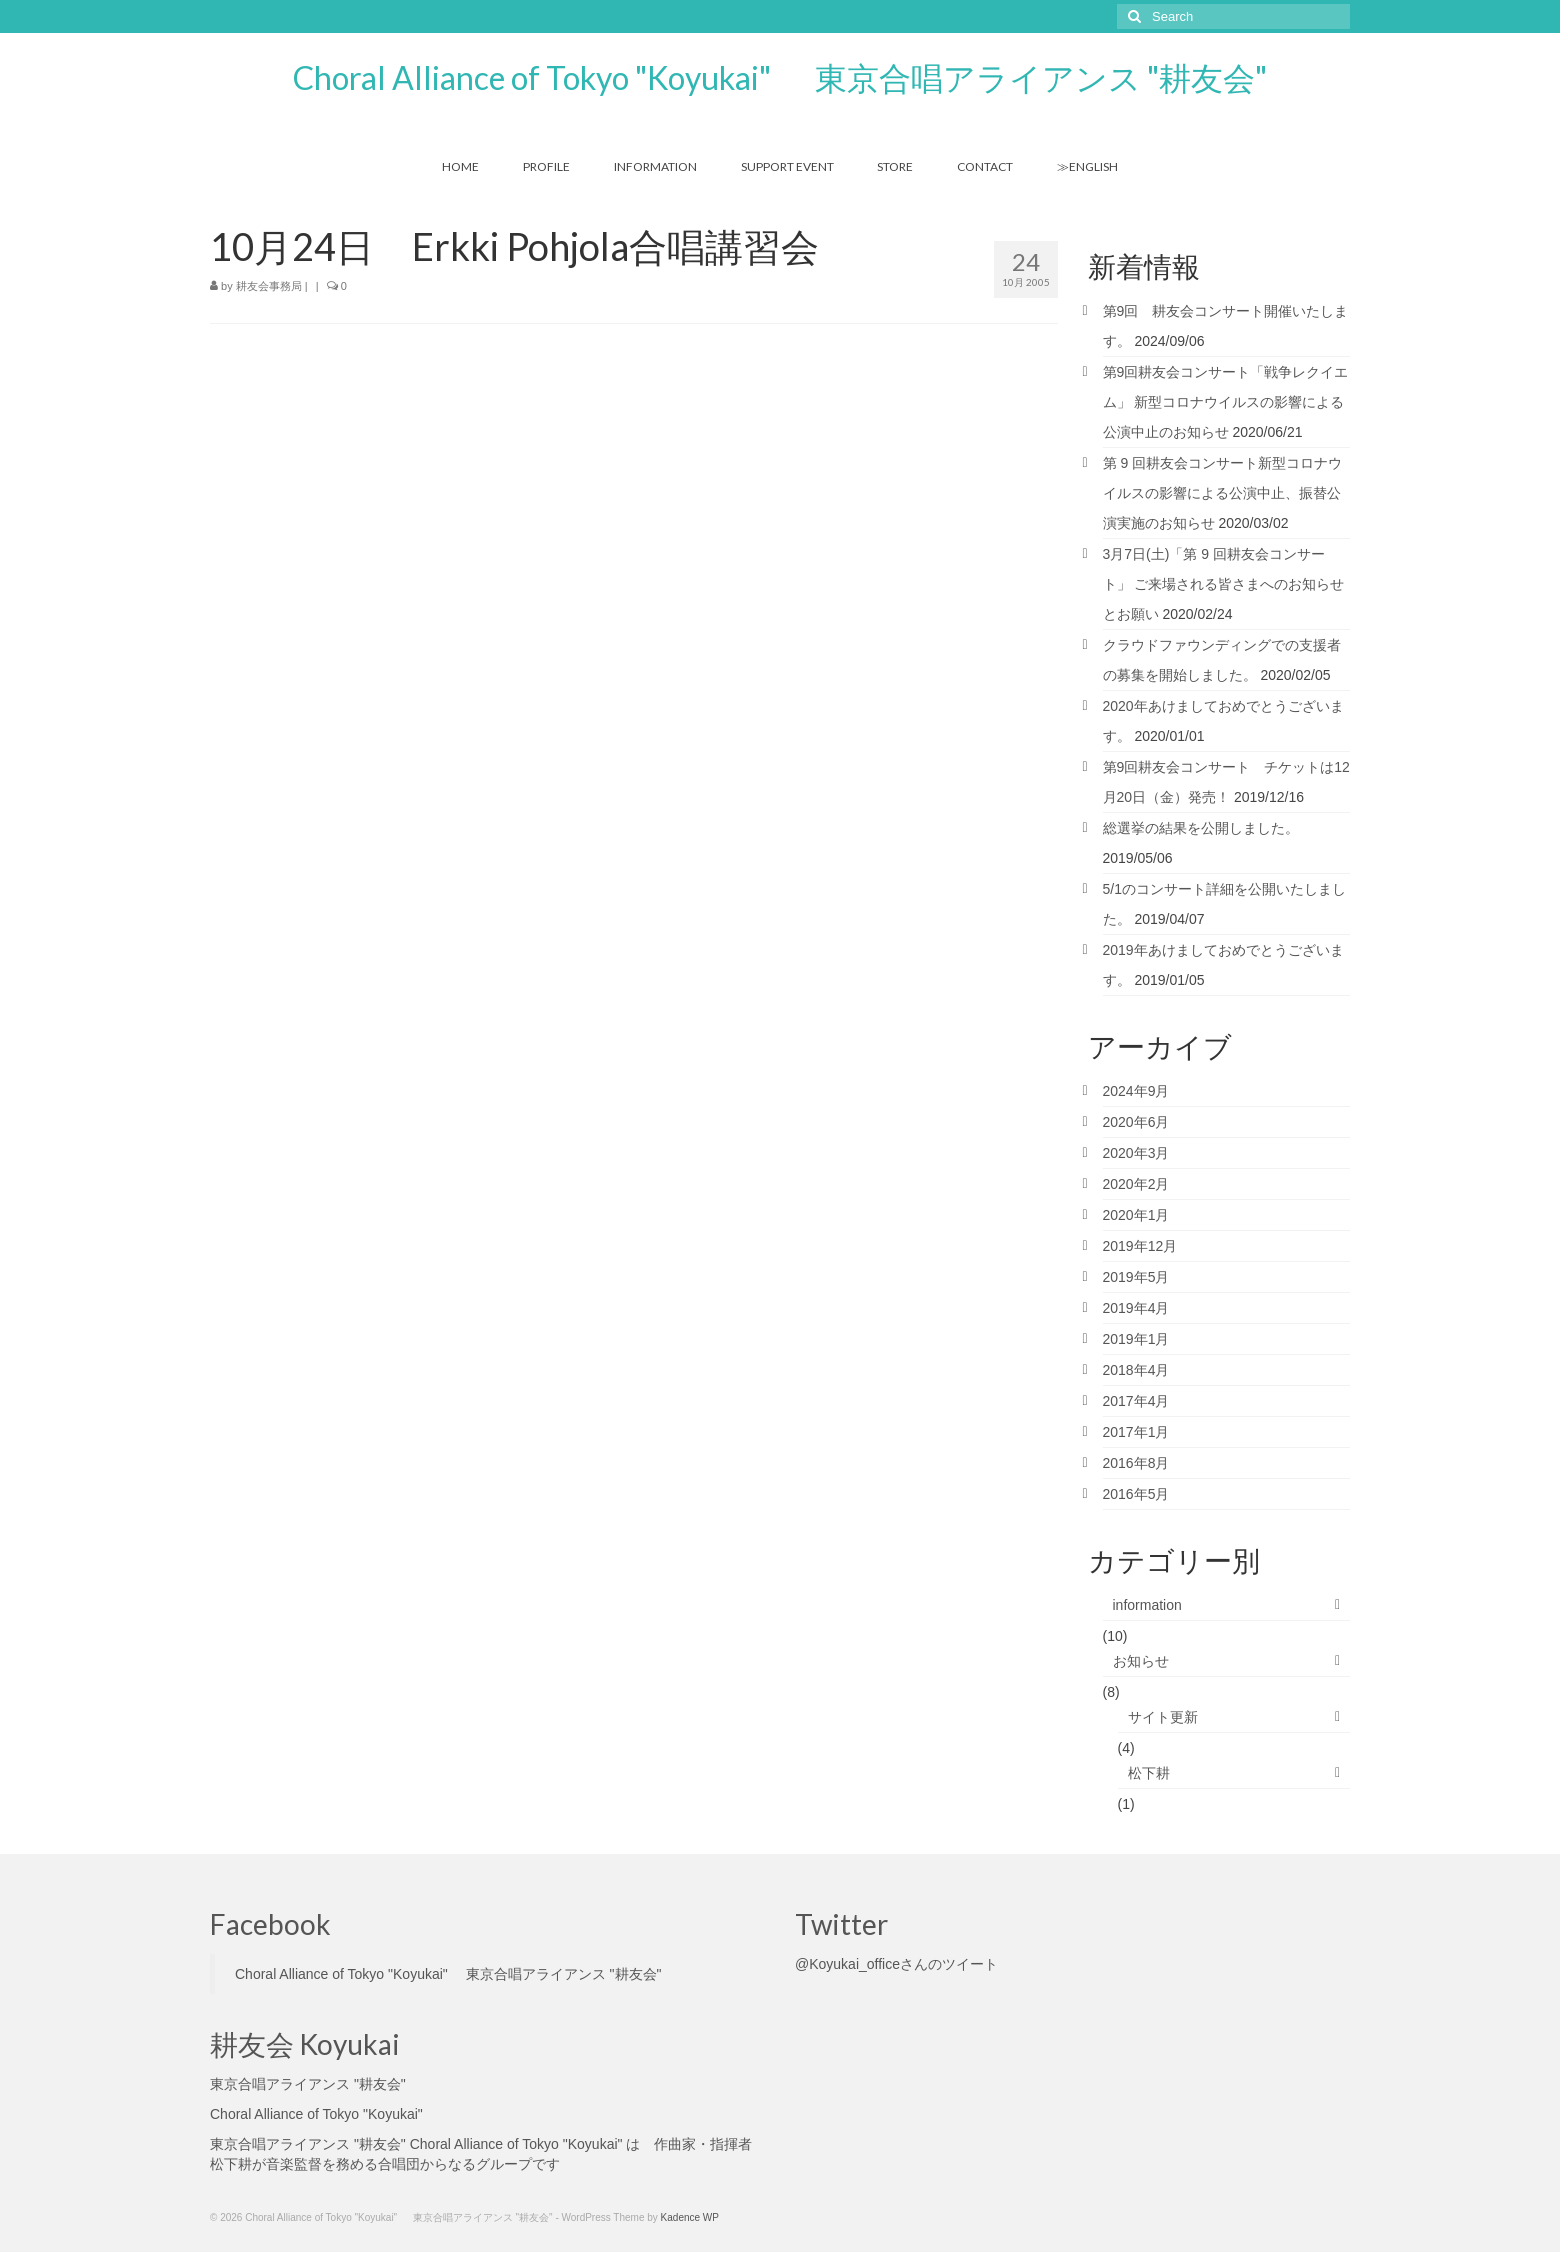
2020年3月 (1136, 1153)
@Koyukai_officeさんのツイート (896, 1964)
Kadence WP (690, 2217)
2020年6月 (1136, 1122)
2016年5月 (1136, 1494)
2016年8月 (1136, 1463)
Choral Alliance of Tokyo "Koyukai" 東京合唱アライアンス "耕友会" (780, 77)
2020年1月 (1136, 1215)
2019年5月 (1136, 1277)
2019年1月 (1136, 1339)
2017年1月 (1136, 1432)
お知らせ (1141, 1661)
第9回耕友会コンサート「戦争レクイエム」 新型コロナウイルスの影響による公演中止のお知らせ (1226, 402)
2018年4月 (1136, 1370)
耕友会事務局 (269, 286)
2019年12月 (1140, 1246)
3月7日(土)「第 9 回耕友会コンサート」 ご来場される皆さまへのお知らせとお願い (1224, 584)
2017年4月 (1136, 1401)
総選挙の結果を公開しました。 (1201, 828)
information (1147, 1605)
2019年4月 (1136, 1308)
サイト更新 (1163, 1717)
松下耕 (1149, 1773)
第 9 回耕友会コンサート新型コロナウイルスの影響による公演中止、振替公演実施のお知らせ (1223, 493)
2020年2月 (1136, 1184)
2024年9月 (1136, 1091)
